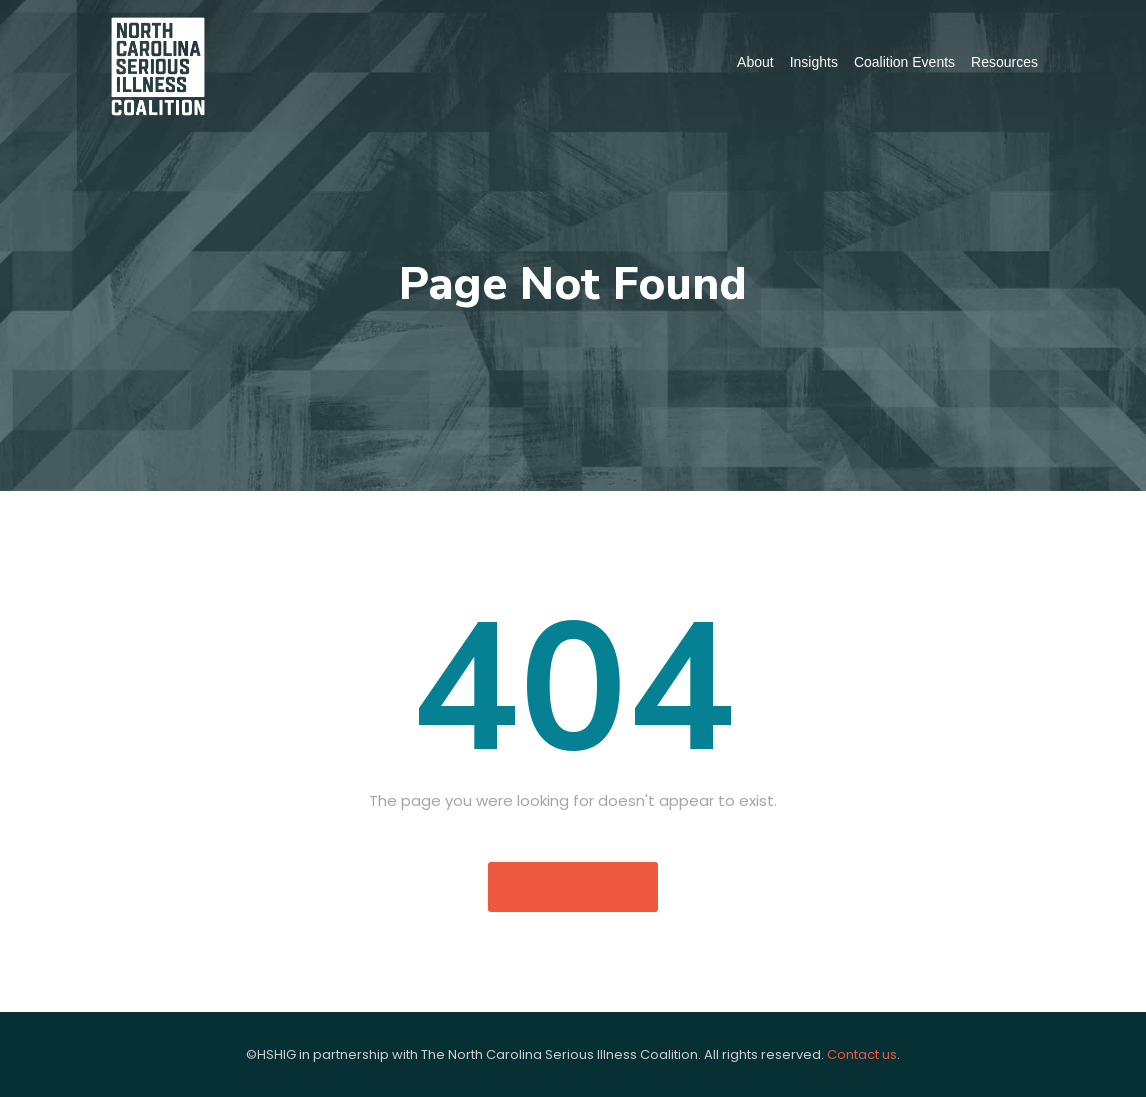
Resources (1004, 62)
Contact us (862, 1054)
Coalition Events (904, 62)
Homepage (573, 888)
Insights (814, 62)
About (755, 62)
